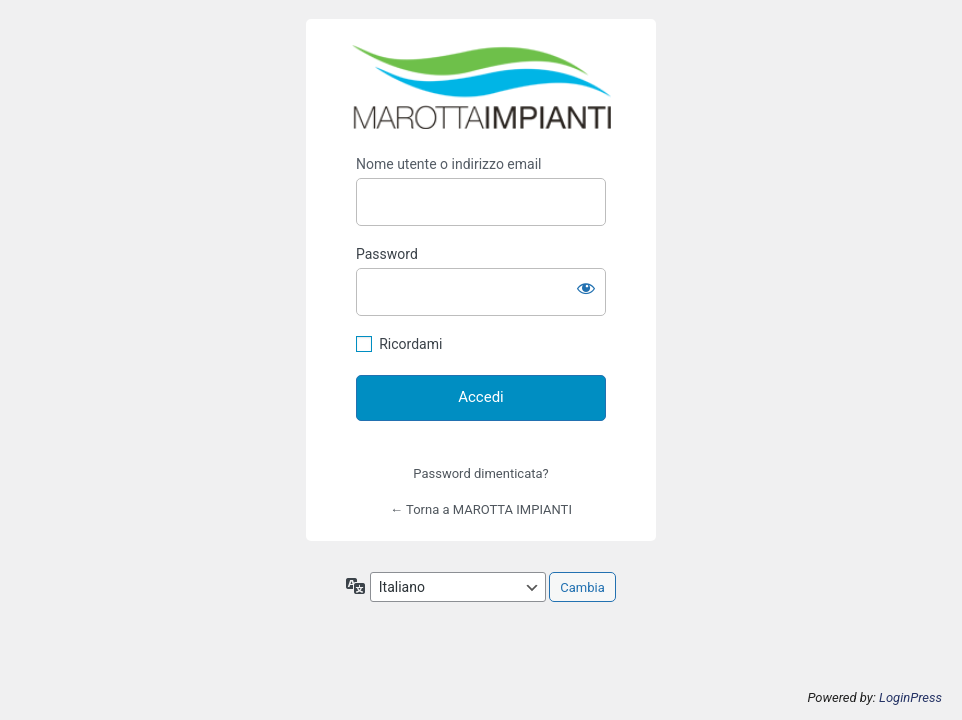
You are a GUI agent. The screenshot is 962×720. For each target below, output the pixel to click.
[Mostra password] (586, 288)
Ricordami (410, 344)
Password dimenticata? (480, 473)
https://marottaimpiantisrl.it (481, 87)
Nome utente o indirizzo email (448, 164)
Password (387, 254)
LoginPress (910, 697)
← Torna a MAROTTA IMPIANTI (481, 509)
